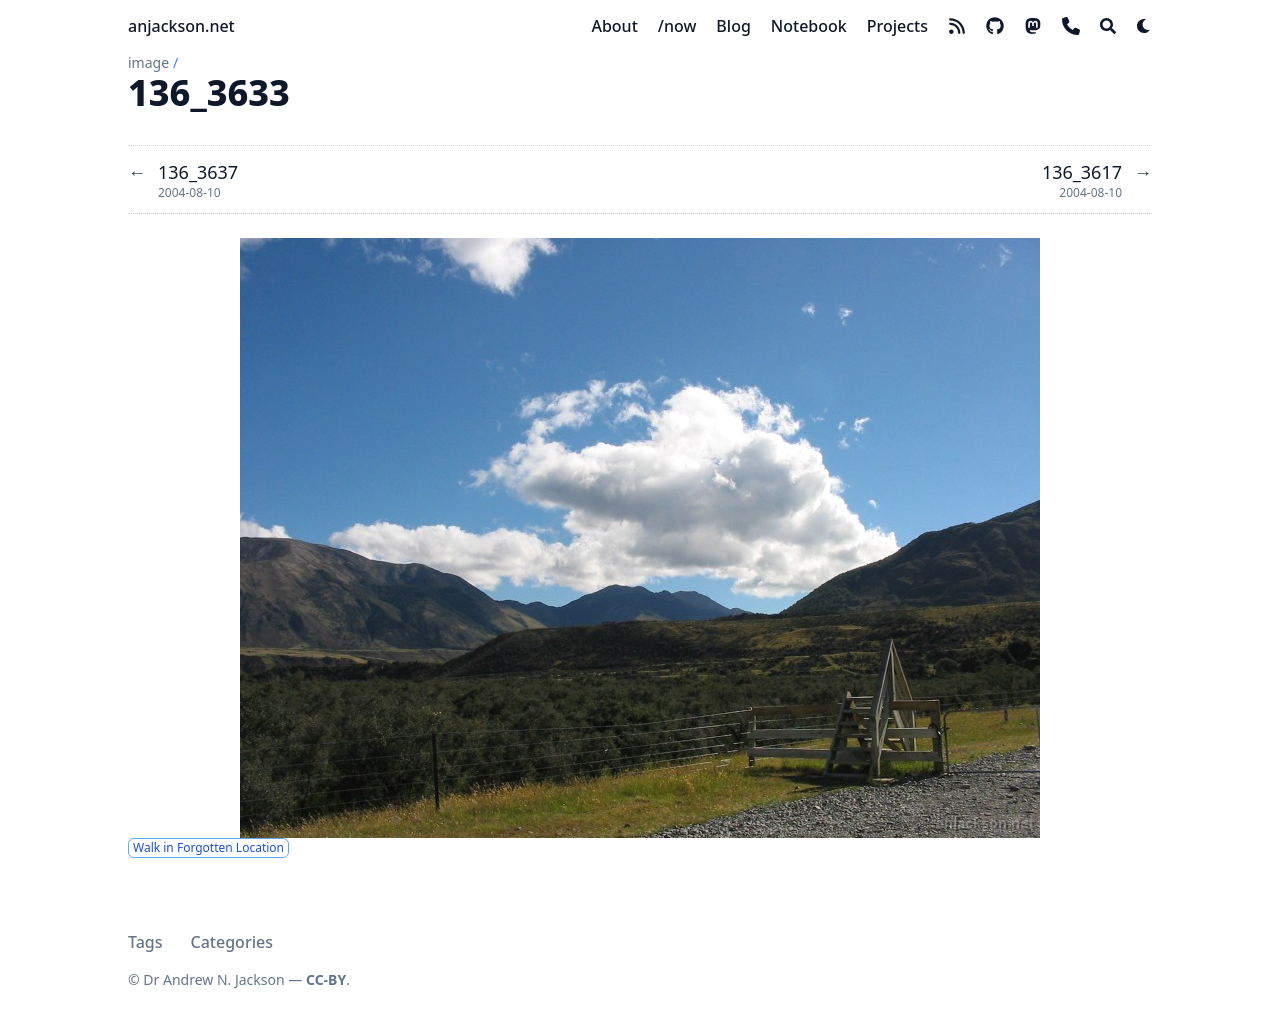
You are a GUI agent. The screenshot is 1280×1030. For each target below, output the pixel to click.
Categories (232, 942)
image (148, 62)
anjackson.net (181, 26)
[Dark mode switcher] (1144, 26)
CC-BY (326, 979)
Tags (145, 942)
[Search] (1108, 26)
